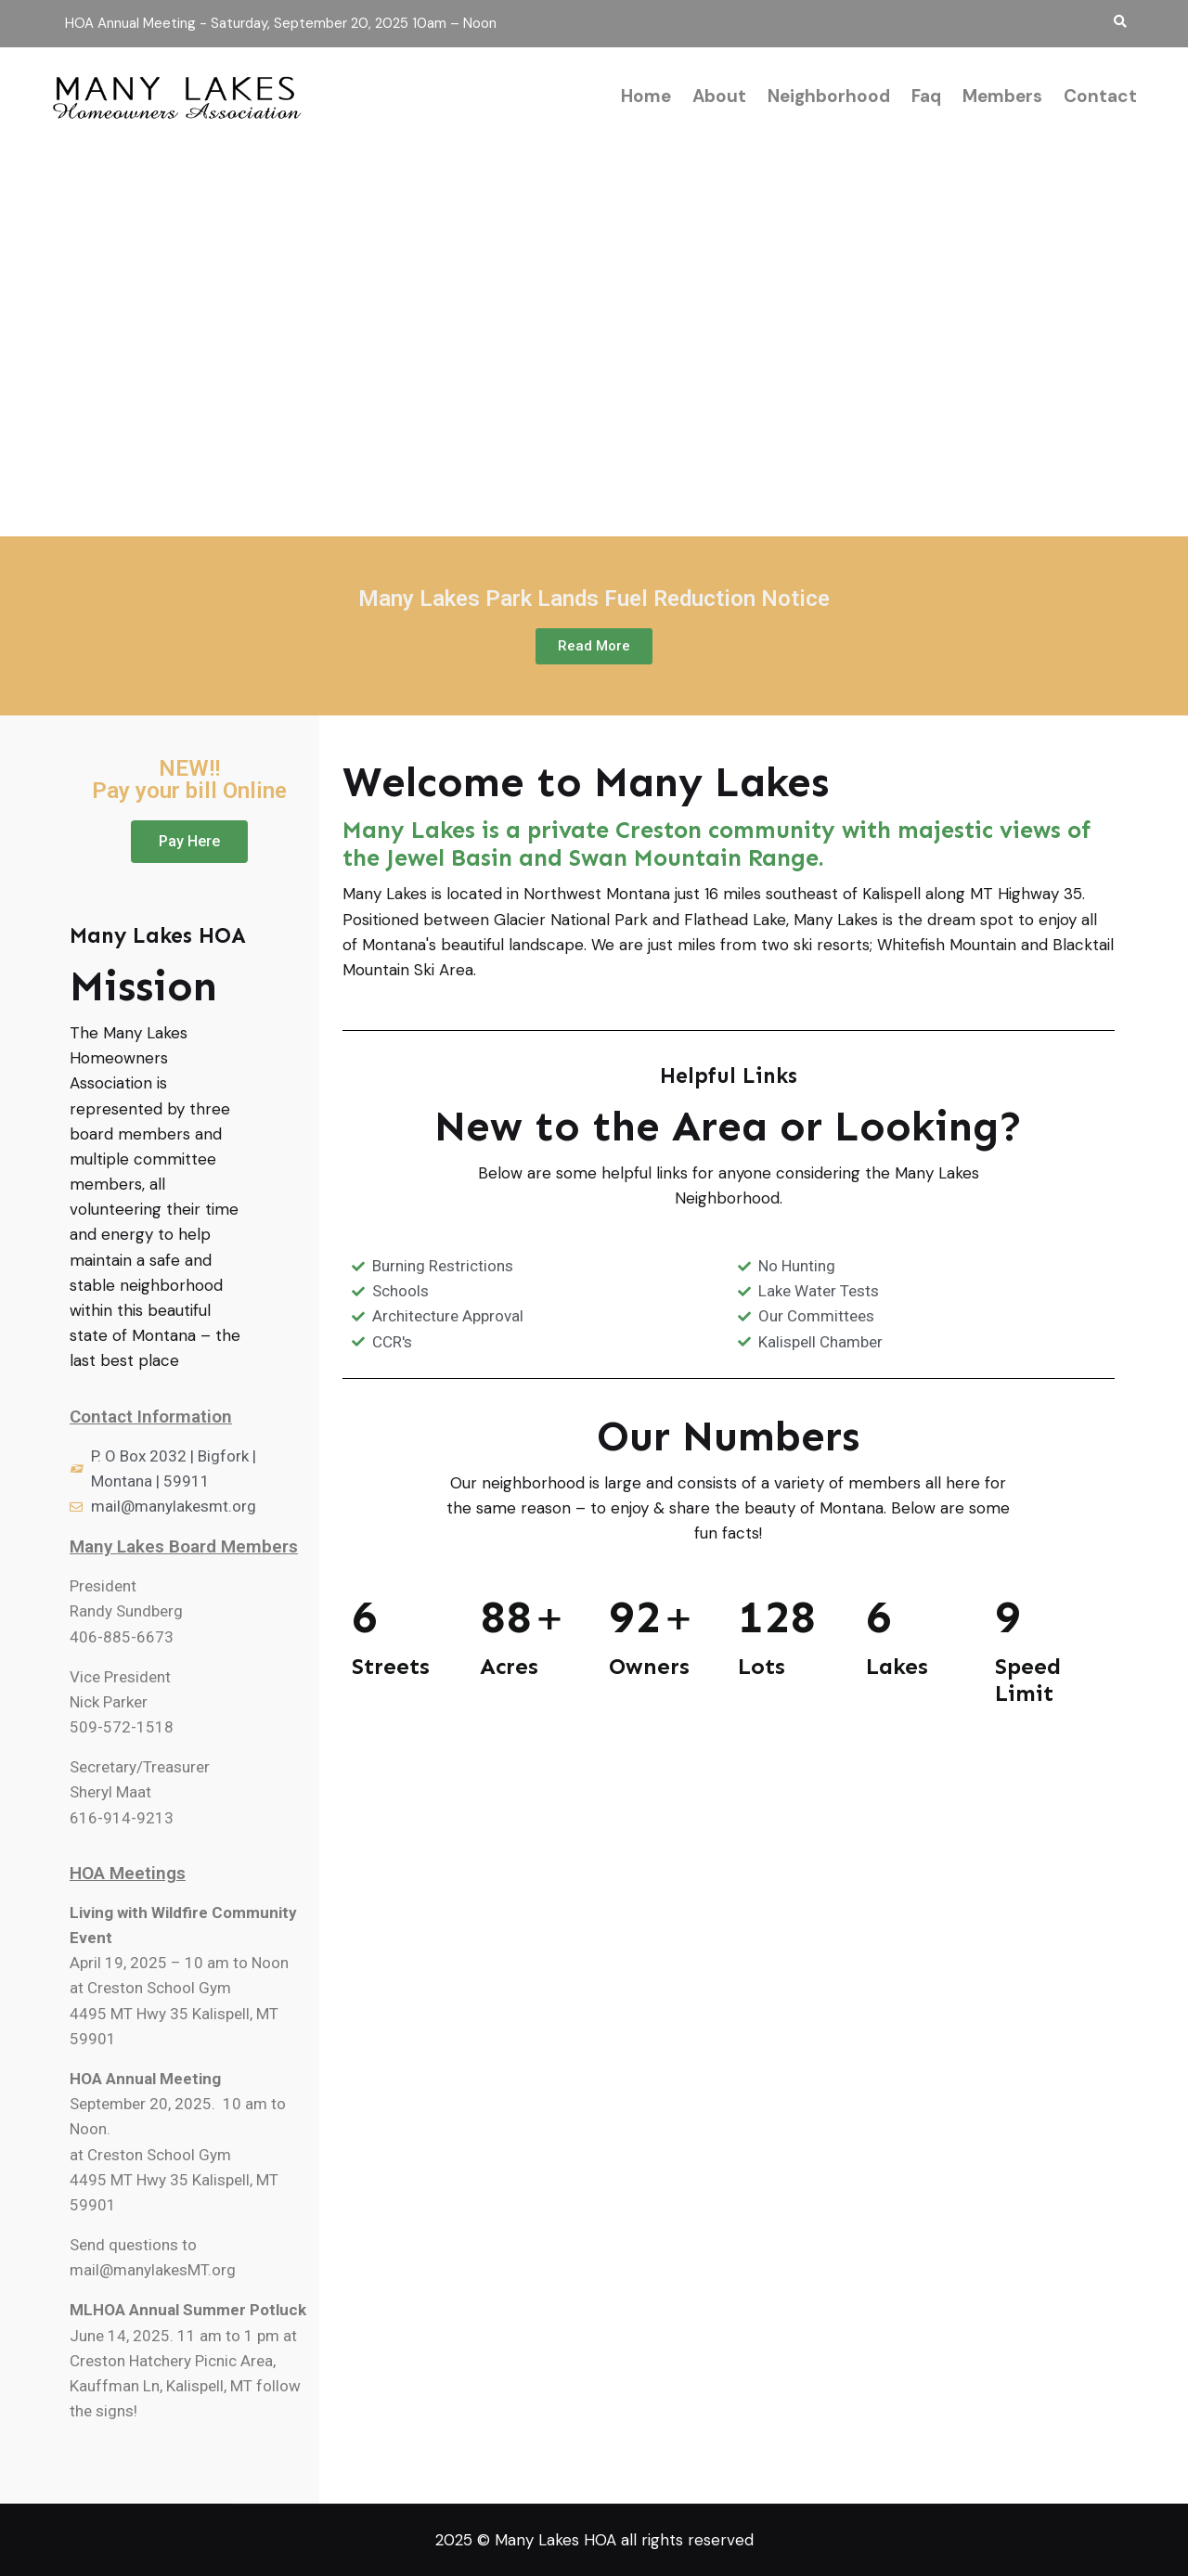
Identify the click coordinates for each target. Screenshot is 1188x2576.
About (719, 96)
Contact (1100, 96)
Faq (926, 96)
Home (646, 96)
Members (1002, 96)
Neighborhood (829, 96)
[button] (594, 646)
